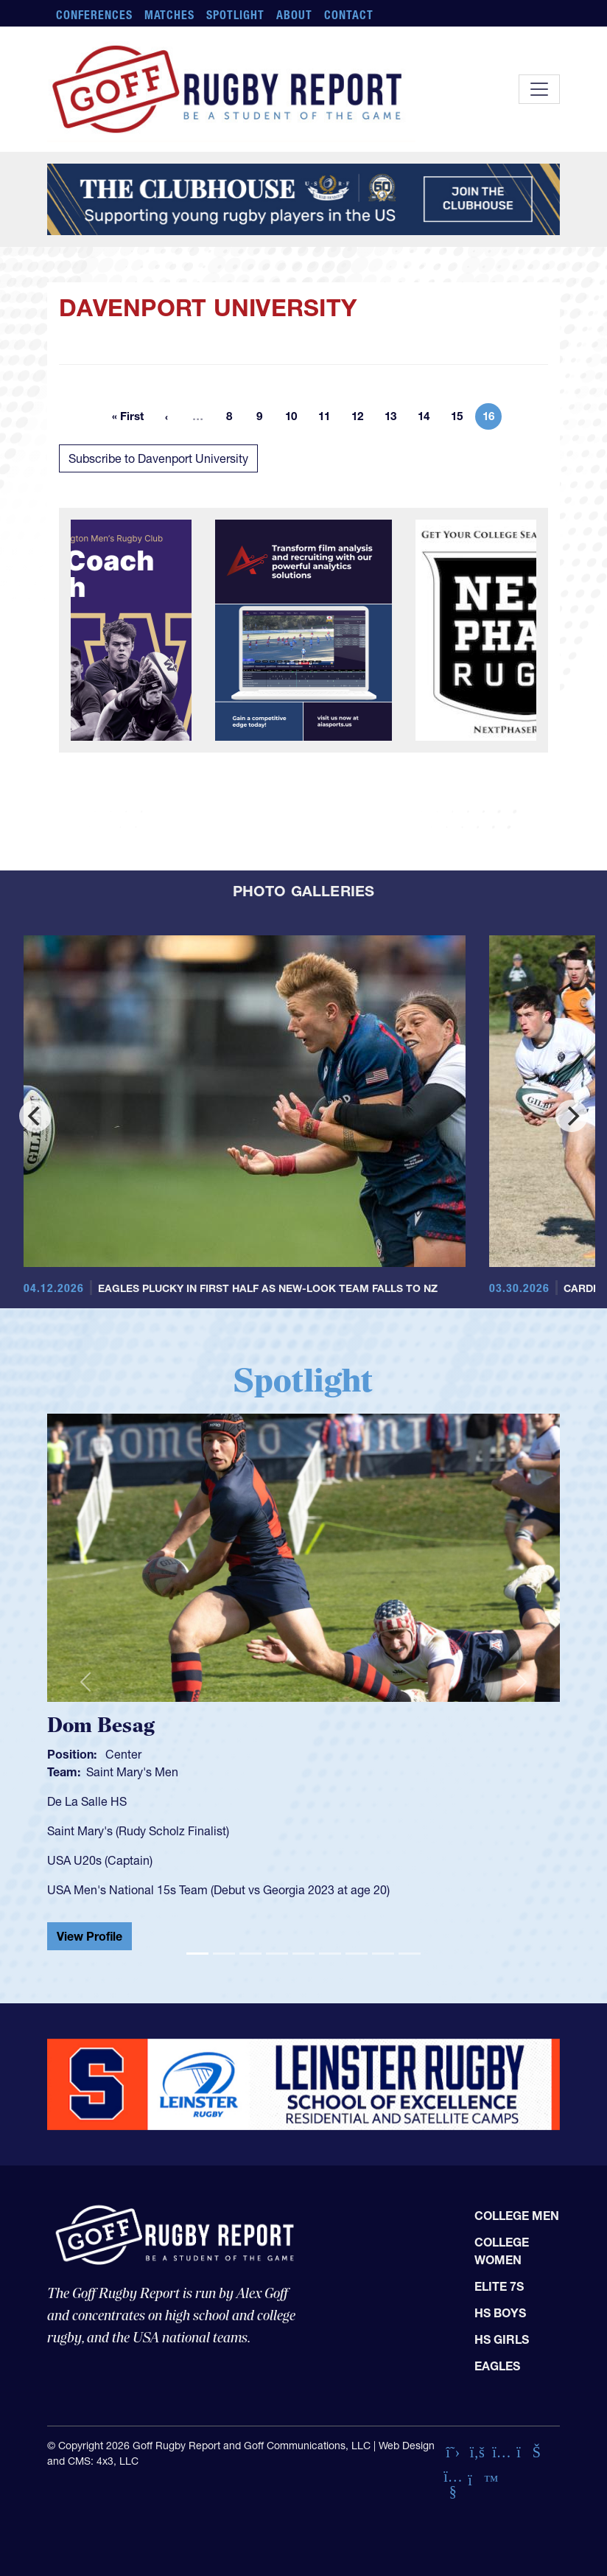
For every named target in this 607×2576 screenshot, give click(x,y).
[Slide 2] (224, 1953)
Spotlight (235, 14)
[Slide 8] (383, 1953)
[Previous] (35, 1116)
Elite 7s (499, 2286)
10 (295, 418)
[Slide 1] (197, 1953)
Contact (348, 14)
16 (492, 418)
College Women (501, 2251)
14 (428, 418)
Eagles (497, 2366)
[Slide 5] (303, 1953)
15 (461, 418)
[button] (85, 1682)
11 (328, 418)
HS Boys (500, 2313)
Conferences (94, 14)
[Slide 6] (330, 1953)
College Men (516, 2215)
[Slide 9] (410, 1953)
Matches (169, 14)
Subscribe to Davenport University (158, 458)
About (294, 14)
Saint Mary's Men (132, 1772)
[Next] (571, 1116)
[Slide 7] (356, 1953)
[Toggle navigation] (539, 89)
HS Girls (501, 2339)
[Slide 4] (277, 1953)
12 (361, 418)
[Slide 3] (250, 1953)
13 (395, 418)
